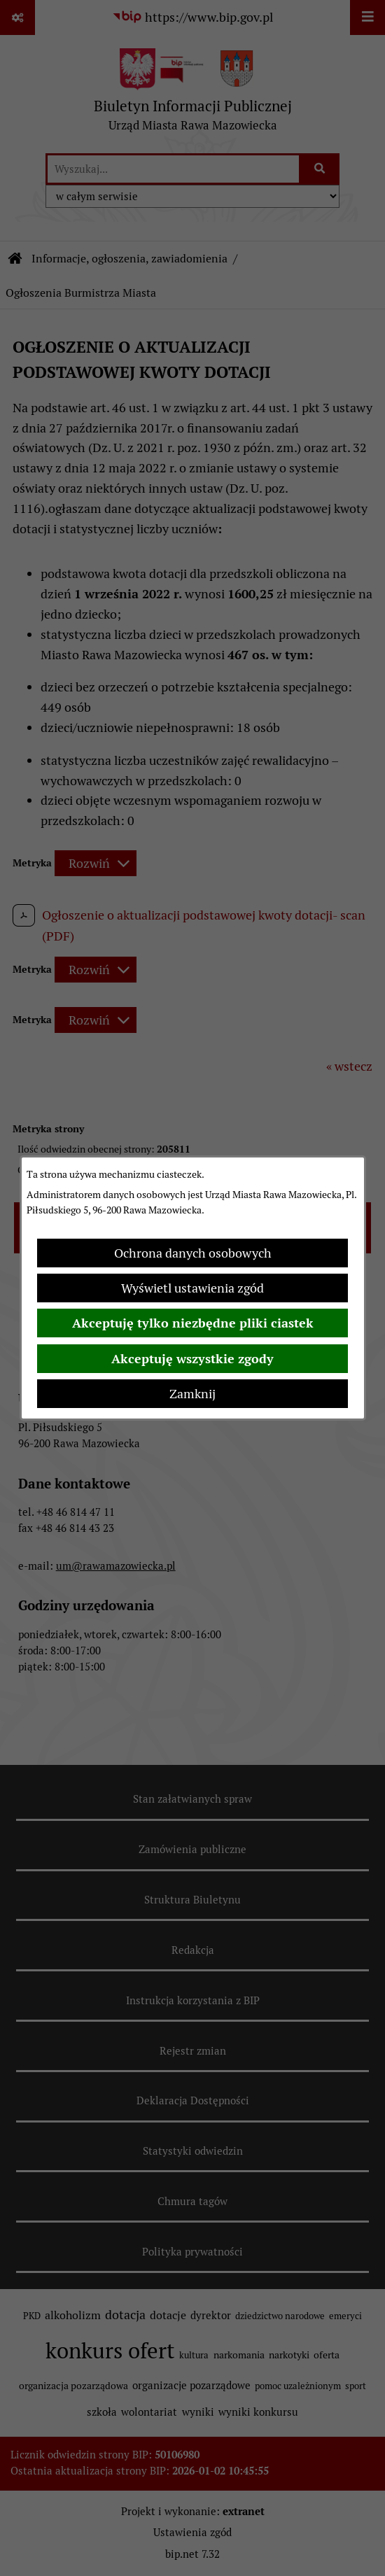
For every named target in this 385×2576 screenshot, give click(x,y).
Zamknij (192, 1394)
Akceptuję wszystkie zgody (192, 1359)
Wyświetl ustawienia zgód (192, 1288)
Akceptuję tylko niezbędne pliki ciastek (193, 1323)
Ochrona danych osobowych (193, 1253)
